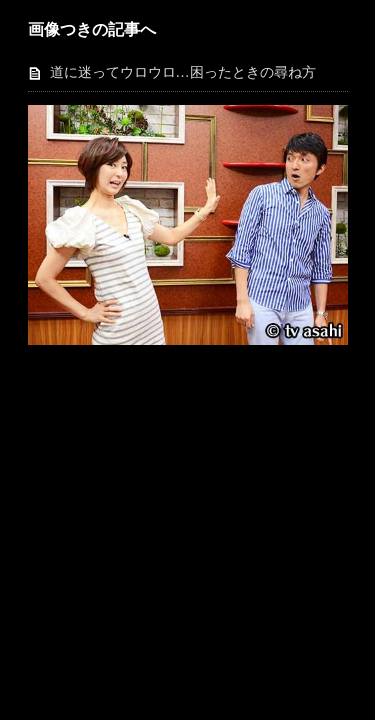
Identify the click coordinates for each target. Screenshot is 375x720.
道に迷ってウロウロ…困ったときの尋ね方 (183, 72)
